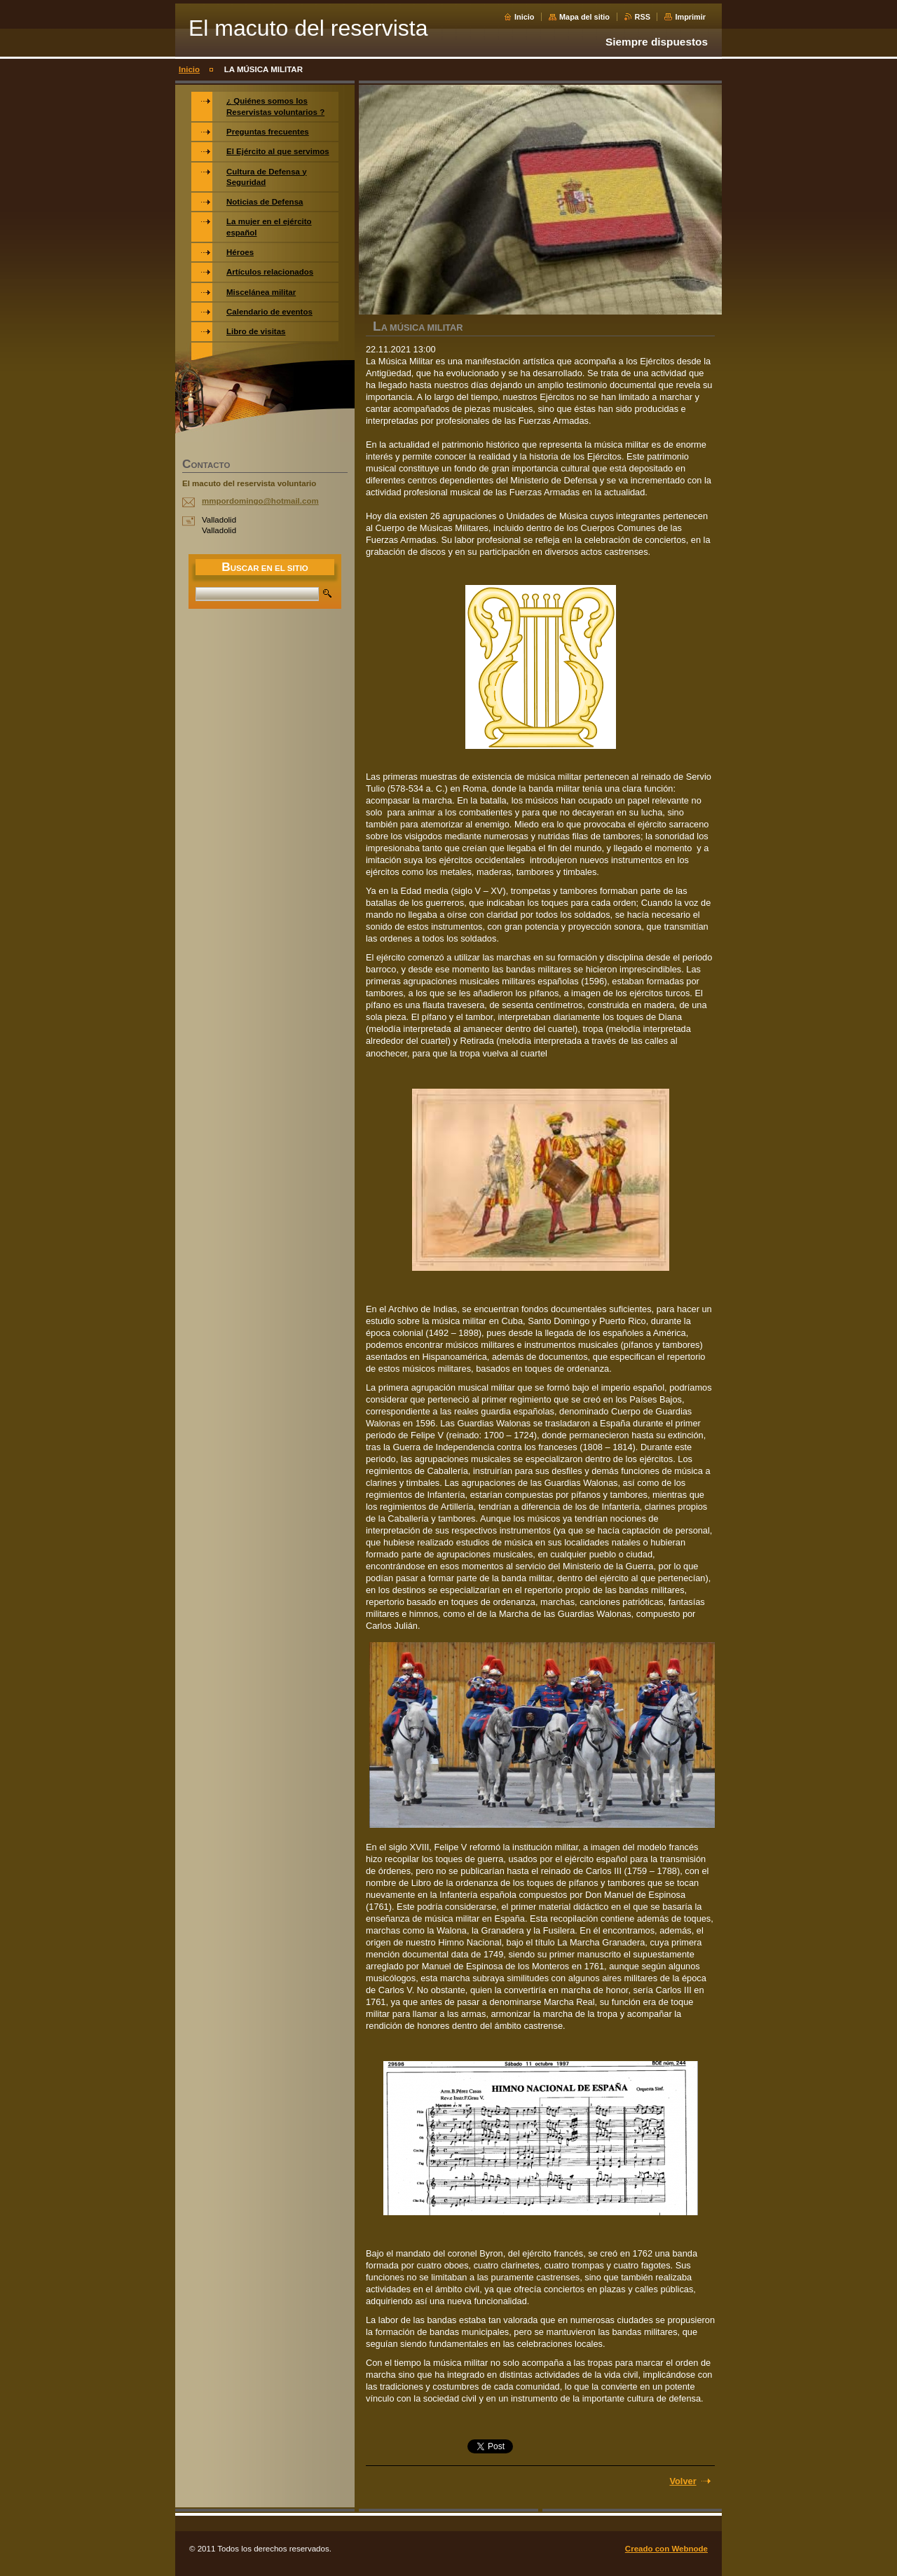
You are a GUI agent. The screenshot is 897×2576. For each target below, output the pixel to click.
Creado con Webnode (666, 2548)
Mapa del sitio (584, 17)
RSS (642, 17)
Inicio (524, 17)
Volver (682, 2481)
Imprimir (690, 17)
